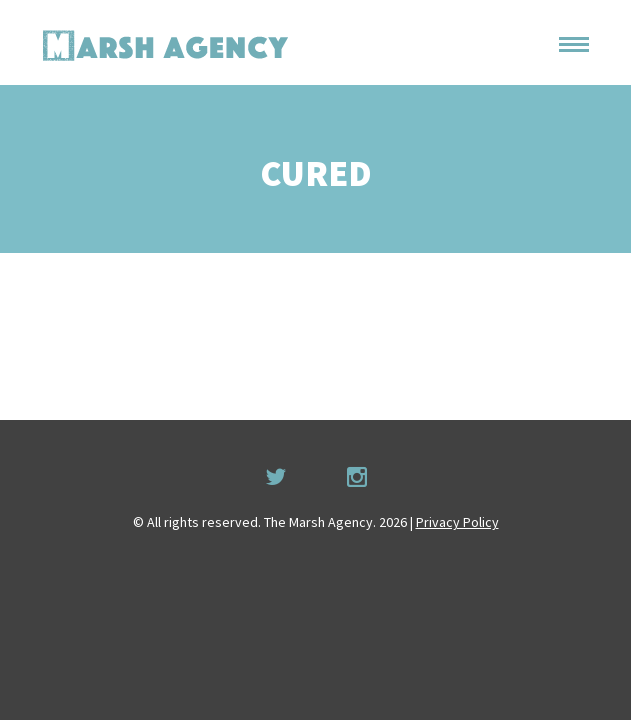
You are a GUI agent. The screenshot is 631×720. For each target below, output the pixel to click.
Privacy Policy (457, 522)
